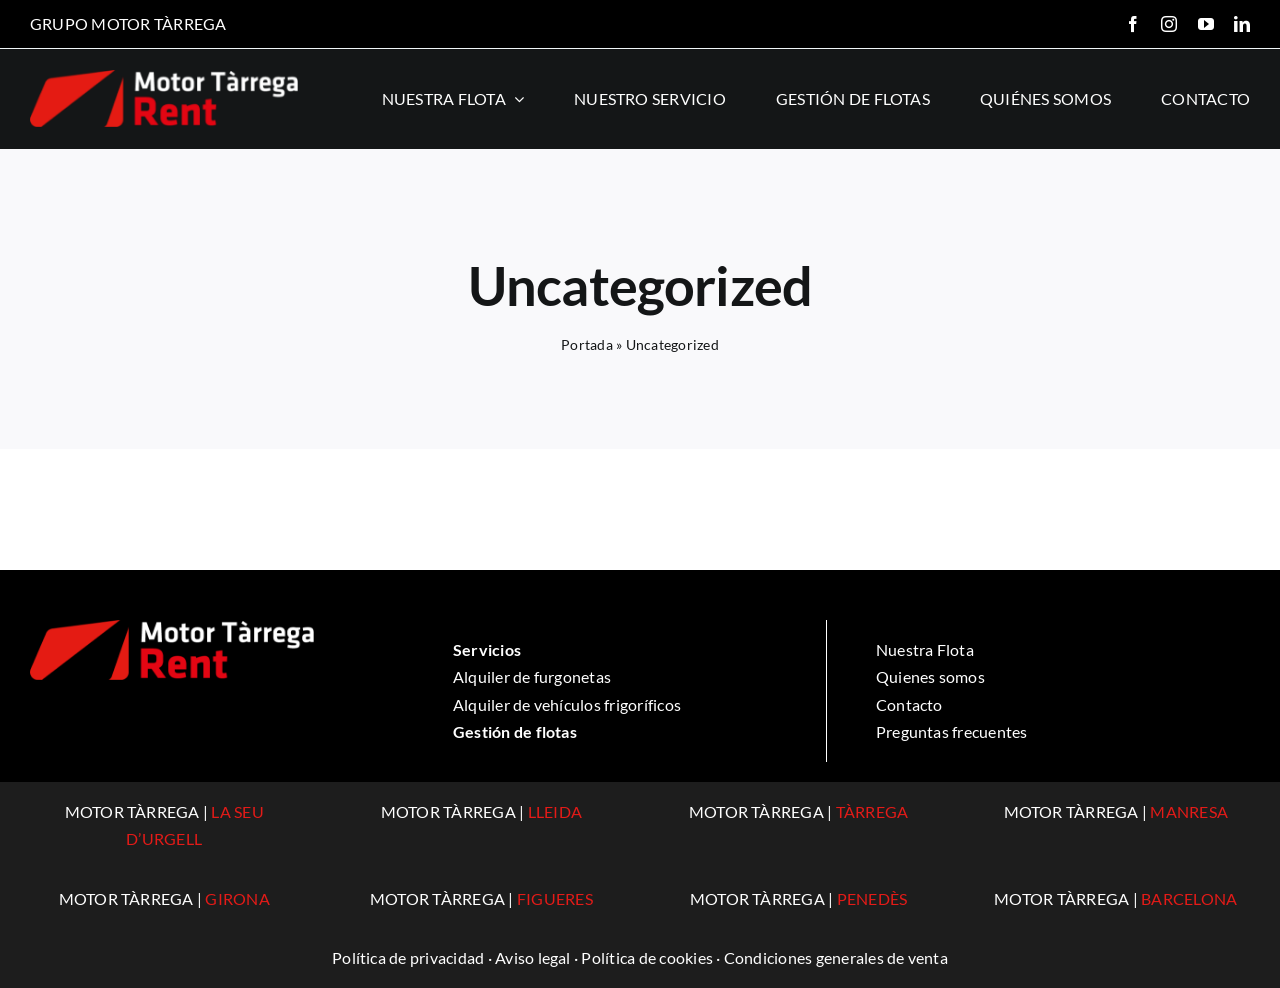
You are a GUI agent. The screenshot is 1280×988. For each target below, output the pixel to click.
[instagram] (1169, 24)
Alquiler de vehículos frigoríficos (567, 704)
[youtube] (1206, 24)
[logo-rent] (164, 77)
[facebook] (1133, 24)
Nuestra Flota (925, 649)
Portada (587, 344)
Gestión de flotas (515, 731)
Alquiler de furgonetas (532, 676)
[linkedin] (1242, 24)
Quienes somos (930, 676)
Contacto (909, 704)
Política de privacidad (408, 957)
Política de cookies (647, 957)
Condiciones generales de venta (836, 957)
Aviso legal (533, 957)
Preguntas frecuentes (952, 731)
